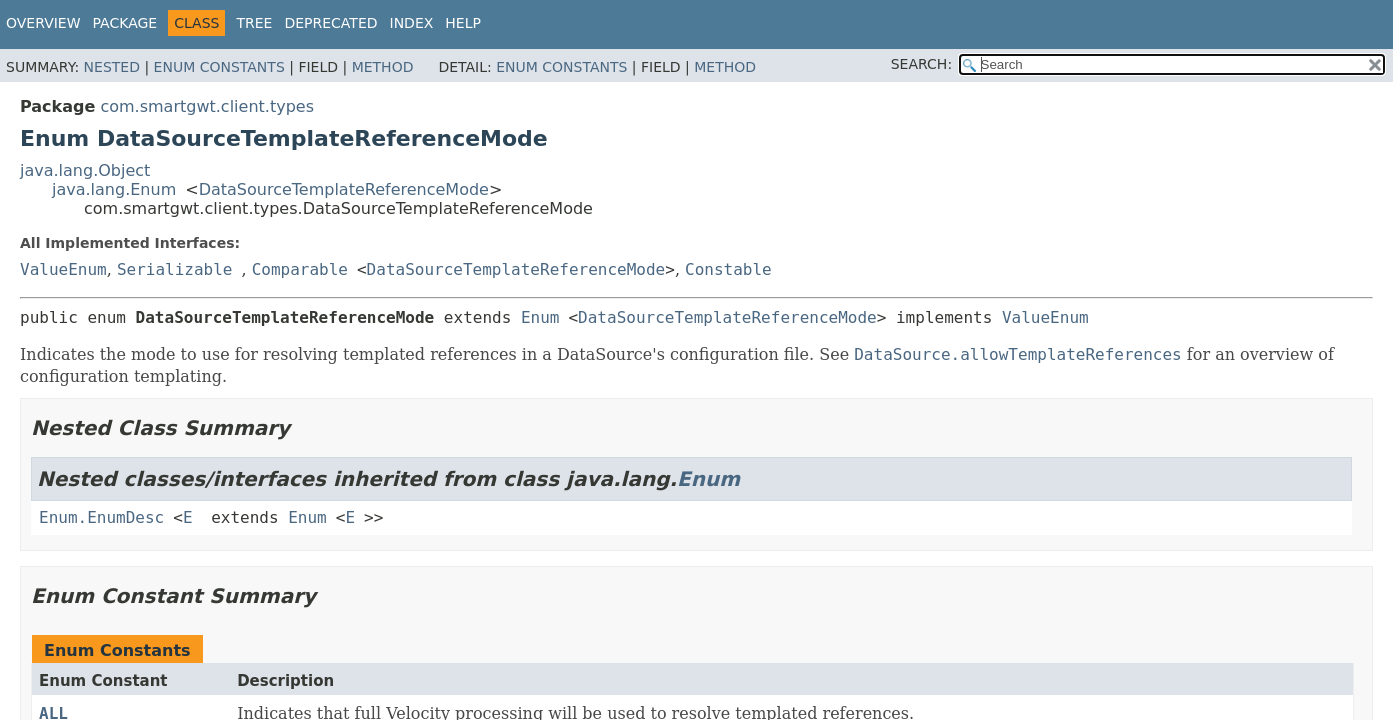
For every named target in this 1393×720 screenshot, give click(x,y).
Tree (254, 23)
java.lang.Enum (114, 189)
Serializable (175, 269)
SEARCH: (921, 64)
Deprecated (330, 23)
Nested (112, 67)
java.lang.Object (85, 170)
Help (463, 23)
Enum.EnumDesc (101, 517)
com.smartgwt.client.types (207, 106)
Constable (728, 269)
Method (383, 67)
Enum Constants (219, 67)
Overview (43, 23)
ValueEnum (63, 269)
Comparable (300, 269)
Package (125, 23)
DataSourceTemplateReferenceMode (344, 189)
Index (412, 23)
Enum (540, 317)
